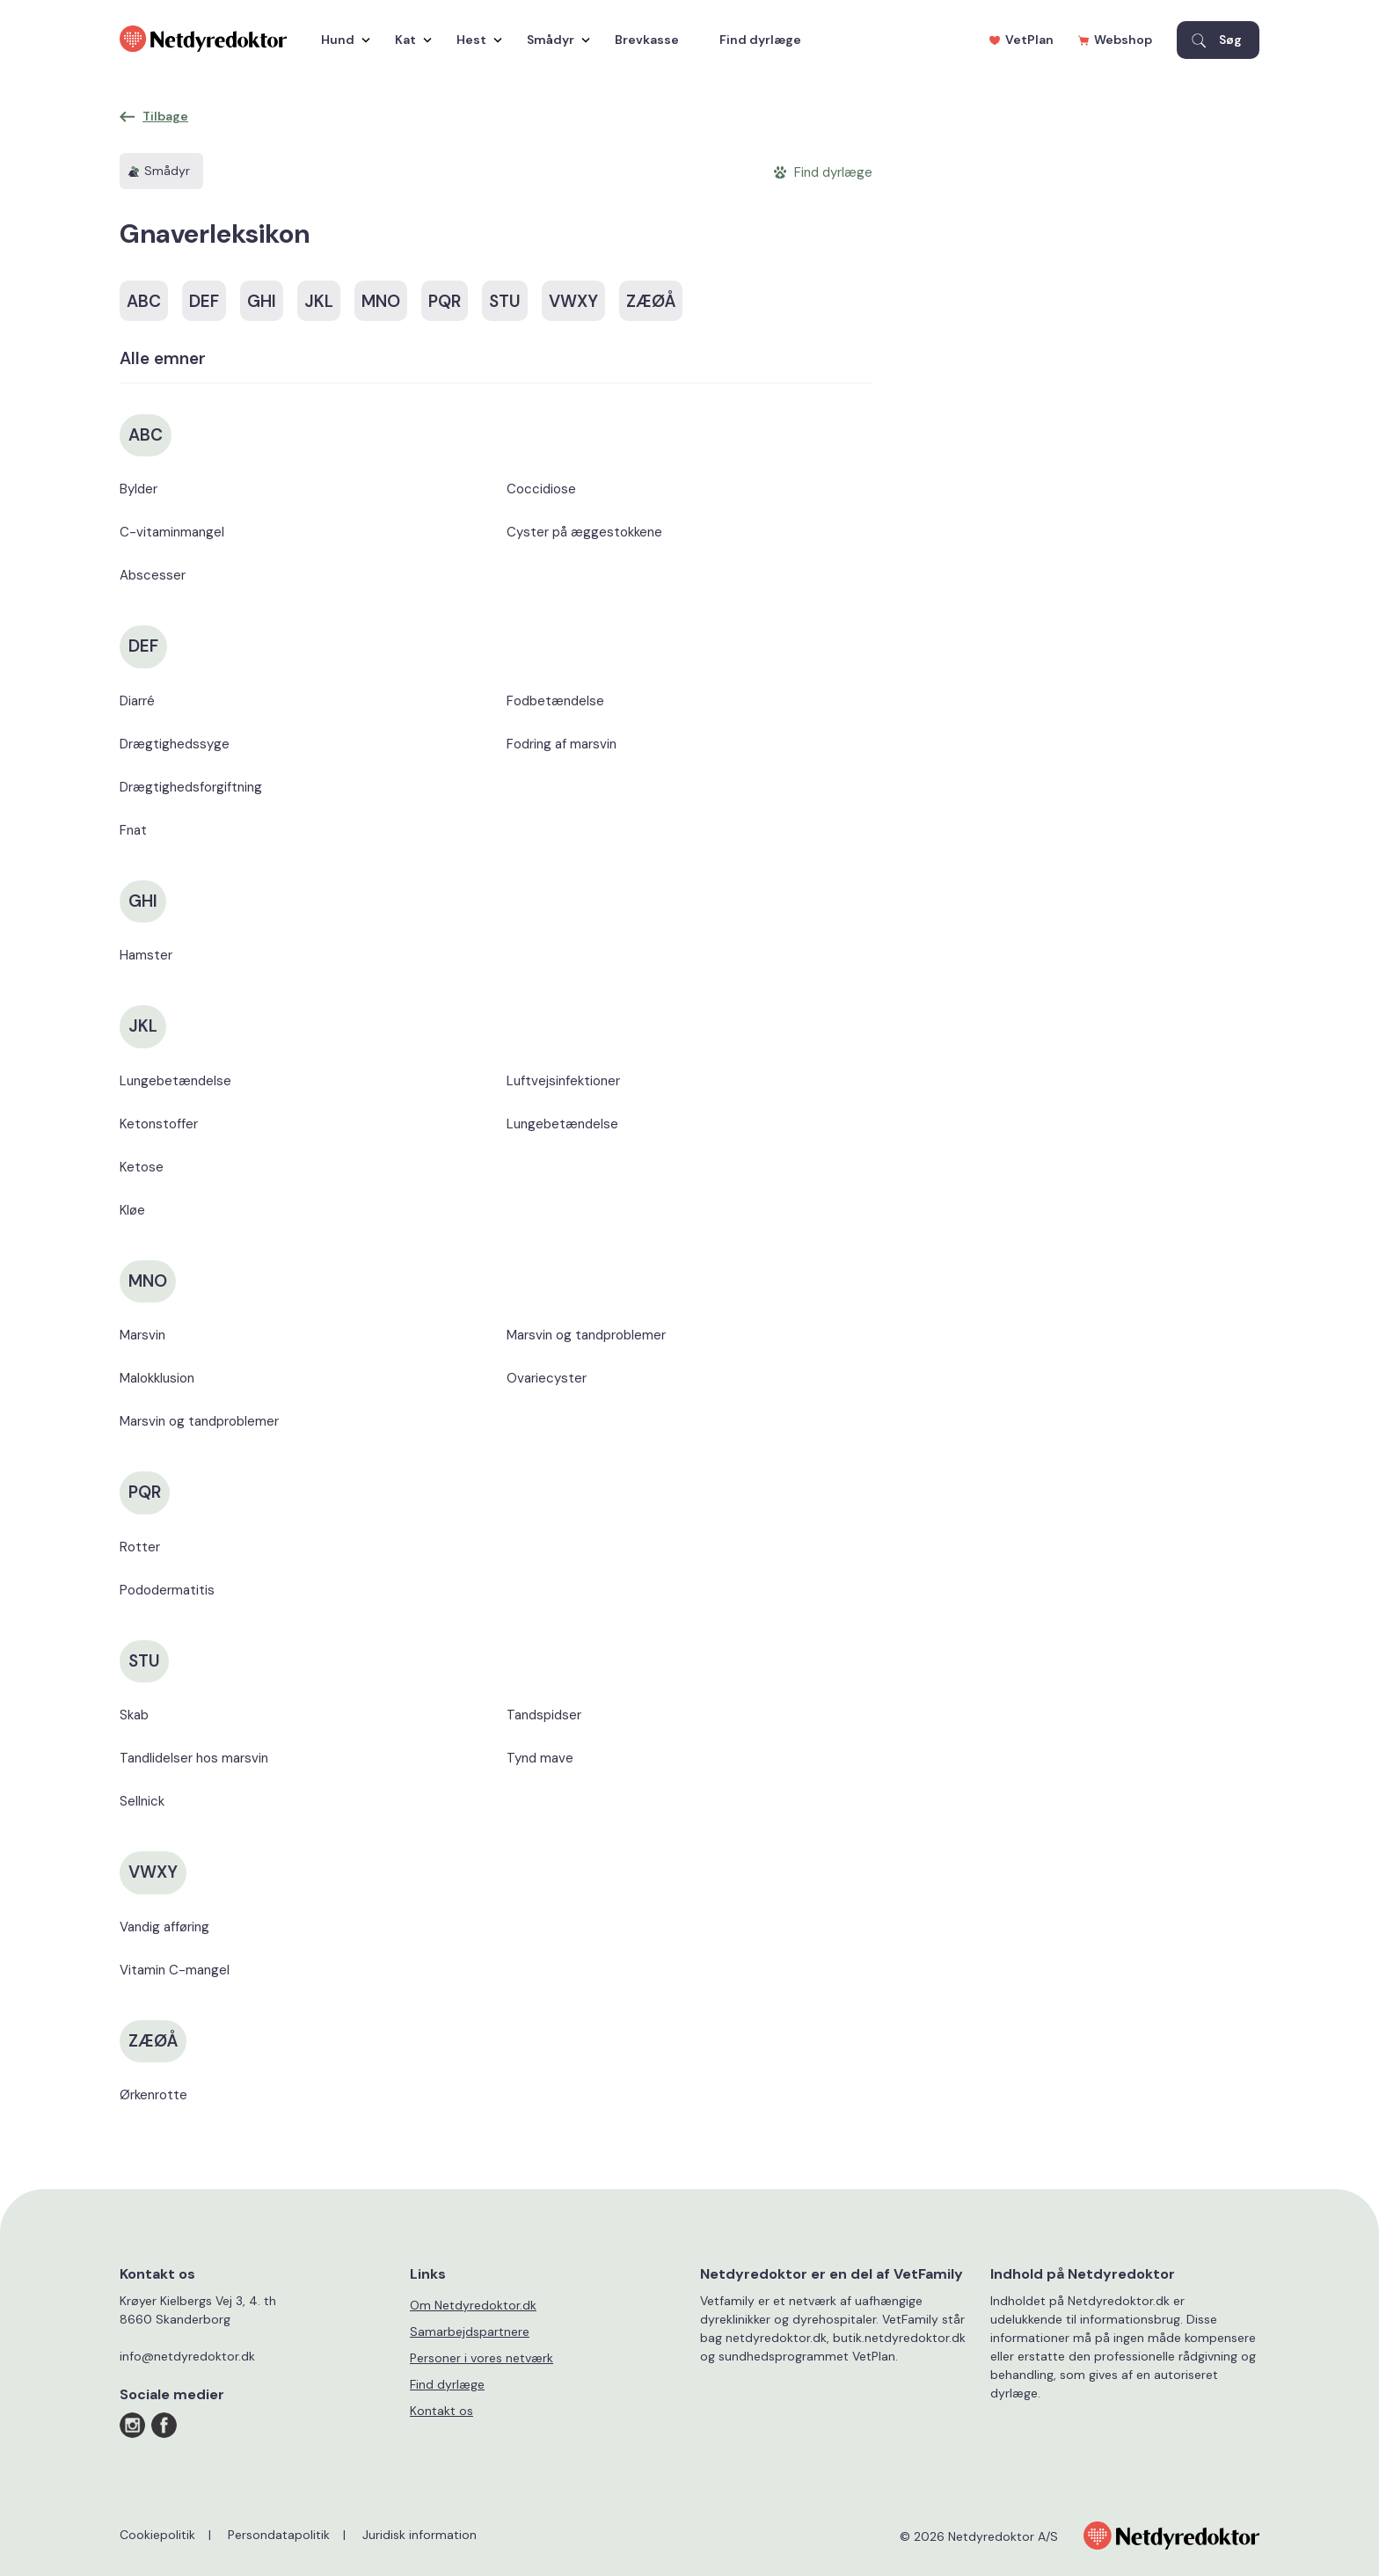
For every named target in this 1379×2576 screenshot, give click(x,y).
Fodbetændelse (555, 701)
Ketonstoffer (159, 1124)
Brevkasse (647, 39)
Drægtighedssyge (175, 744)
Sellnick (142, 1801)
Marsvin (142, 1335)
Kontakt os (441, 2411)
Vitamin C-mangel (175, 1970)
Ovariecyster (547, 1378)
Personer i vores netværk (481, 2358)
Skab (134, 1715)
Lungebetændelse (175, 1081)
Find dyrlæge (760, 39)
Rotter (140, 1547)
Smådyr (554, 39)
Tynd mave (540, 1758)
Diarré (137, 701)
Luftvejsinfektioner (563, 1081)
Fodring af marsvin (562, 744)
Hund (341, 39)
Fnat (133, 830)
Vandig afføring (164, 1927)
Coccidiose (541, 489)
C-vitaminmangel (172, 532)
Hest (474, 39)
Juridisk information (419, 2535)
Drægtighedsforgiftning (191, 787)
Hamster (146, 955)
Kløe (132, 1210)
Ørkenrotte (153, 2095)
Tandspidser (544, 1715)
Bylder (138, 489)
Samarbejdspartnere (469, 2331)
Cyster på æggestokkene (584, 532)
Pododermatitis (167, 1590)
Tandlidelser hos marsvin (194, 1758)
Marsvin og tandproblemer (199, 1421)
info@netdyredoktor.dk (187, 2356)
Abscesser (153, 575)
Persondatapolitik (279, 2535)
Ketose (142, 1167)
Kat (409, 39)
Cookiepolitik (157, 2535)
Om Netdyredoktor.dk (473, 2305)
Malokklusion (157, 1378)
